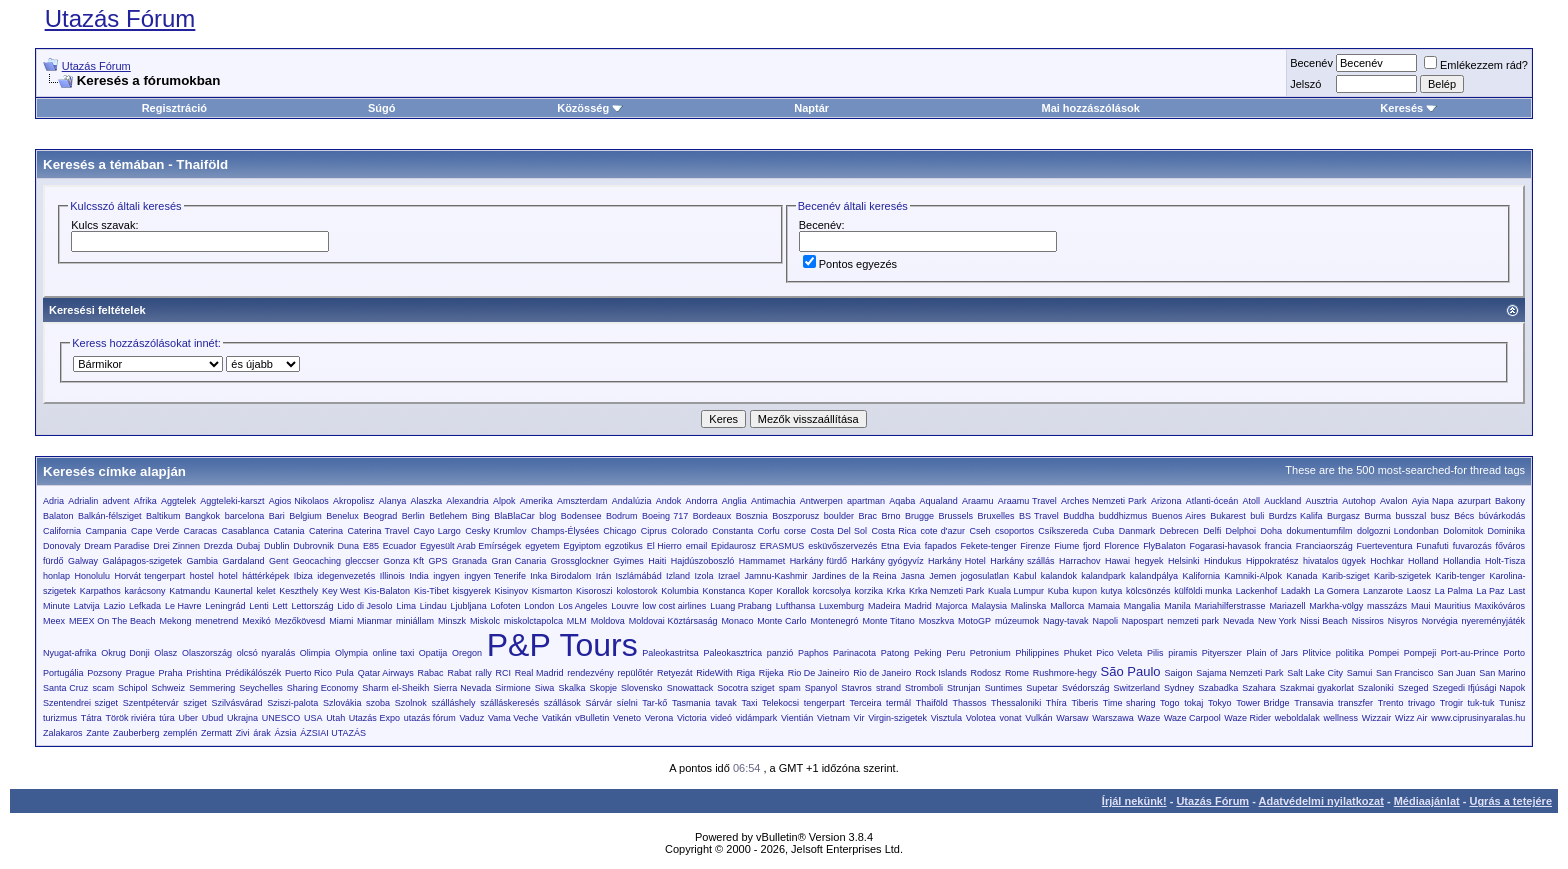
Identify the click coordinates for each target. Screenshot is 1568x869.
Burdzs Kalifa (1296, 516)
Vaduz (471, 718)
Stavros (856, 688)
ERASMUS (782, 546)
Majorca (952, 606)
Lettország (312, 606)
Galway (83, 561)
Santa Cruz (65, 688)
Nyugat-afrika (70, 653)
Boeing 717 (665, 516)
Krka (896, 591)
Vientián (797, 718)
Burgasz (1343, 516)
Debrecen (1179, 531)
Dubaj (249, 546)
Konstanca (723, 591)
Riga (746, 673)
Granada (469, 561)
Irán (604, 576)
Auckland (1282, 501)
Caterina (326, 531)
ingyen (446, 576)
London (539, 606)
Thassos (969, 703)
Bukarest (1228, 516)
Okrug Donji (125, 653)
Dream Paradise (116, 546)
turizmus (60, 718)
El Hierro (664, 546)
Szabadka (1218, 688)
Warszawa (1113, 718)
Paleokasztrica (733, 653)
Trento (1391, 703)
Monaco (737, 621)
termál (898, 703)
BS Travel (1039, 516)
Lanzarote (1383, 591)
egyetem (542, 546)
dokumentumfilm (1319, 531)
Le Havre (183, 606)
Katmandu (189, 591)
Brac (867, 516)
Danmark (1137, 531)
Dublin (277, 546)
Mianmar (374, 621)
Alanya (393, 501)
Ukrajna (242, 718)
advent (116, 501)
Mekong (175, 621)
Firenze (1035, 546)
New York (1277, 621)
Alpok (504, 501)
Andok (669, 501)
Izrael (729, 576)
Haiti (657, 561)
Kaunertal (233, 591)
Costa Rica (893, 531)
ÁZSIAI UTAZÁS (333, 733)
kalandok (1059, 576)
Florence (1121, 546)
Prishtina (203, 673)
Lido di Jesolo (364, 606)
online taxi (393, 653)
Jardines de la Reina (854, 576)
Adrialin (83, 501)
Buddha (1078, 516)
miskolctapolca (533, 621)
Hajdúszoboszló (703, 561)
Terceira (865, 703)
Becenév (1311, 63)
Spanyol (821, 688)
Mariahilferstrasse (1230, 606)
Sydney (1179, 688)
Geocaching (317, 561)
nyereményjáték (1494, 621)
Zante (97, 733)
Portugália (63, 673)
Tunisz (1512, 703)
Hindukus (1223, 561)
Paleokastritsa (670, 653)
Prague (140, 673)
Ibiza (303, 576)
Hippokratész (1272, 561)
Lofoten (505, 606)
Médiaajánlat (1427, 801)
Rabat (459, 673)
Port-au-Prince (1470, 653)
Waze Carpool (1192, 718)
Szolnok (411, 703)
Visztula (946, 718)
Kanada (1301, 576)
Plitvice (1317, 653)
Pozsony (104, 673)
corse (795, 531)
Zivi (243, 733)
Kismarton (552, 591)
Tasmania (691, 703)
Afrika (145, 501)
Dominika (1507, 531)
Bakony (1510, 501)
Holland (1423, 561)
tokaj (1193, 703)
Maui (1421, 606)
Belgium (305, 516)
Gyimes (628, 561)
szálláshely (453, 703)
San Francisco (1405, 673)
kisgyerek (472, 591)
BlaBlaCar (514, 516)
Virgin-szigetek (897, 718)
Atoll (1251, 501)
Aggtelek (178, 501)
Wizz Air (1411, 718)
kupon (1085, 591)
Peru (955, 653)
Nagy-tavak (1066, 621)
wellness (1341, 718)
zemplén (180, 733)
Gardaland (243, 561)
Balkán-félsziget (110, 516)
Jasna (913, 576)
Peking (928, 653)
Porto (1514, 653)
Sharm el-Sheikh (395, 688)
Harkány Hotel (957, 561)
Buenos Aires (1179, 516)
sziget (195, 703)
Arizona (1166, 501)
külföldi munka (1203, 591)
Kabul (1024, 576)
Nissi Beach (1324, 621)
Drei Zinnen (176, 546)
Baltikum (163, 516)
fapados (941, 546)
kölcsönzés (1148, 591)
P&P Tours (562, 645)
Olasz (165, 653)
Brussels (955, 516)
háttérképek (265, 576)
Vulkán (1038, 718)
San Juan (1456, 673)
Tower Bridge (1262, 703)
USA (313, 718)
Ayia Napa (1433, 501)
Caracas (201, 531)
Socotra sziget (745, 688)
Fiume (1066, 546)
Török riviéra (130, 718)
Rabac (431, 673)
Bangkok (202, 516)
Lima (406, 606)
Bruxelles (995, 516)
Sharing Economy (322, 688)
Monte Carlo (781, 621)
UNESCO (281, 718)
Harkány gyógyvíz (887, 561)
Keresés (1408, 108)
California (62, 531)
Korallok (793, 591)
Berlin (413, 516)
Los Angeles (582, 606)
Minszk (452, 621)
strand (888, 688)
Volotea (981, 718)
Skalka (571, 688)
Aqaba (902, 501)
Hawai (1117, 561)
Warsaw (1072, 718)
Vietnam (833, 718)
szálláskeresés (509, 703)
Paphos (813, 653)
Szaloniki (1376, 688)
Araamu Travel (1027, 501)
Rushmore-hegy (1065, 673)
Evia (912, 546)
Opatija (433, 653)
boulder (839, 516)
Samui (1360, 673)
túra (167, 718)
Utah (335, 718)
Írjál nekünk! (1134, 801)
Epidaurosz (733, 546)
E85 (371, 546)
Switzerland (1136, 688)
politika (1350, 653)
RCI (504, 673)
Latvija (87, 606)
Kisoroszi (594, 591)
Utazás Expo (374, 718)
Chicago (619, 531)
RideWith (714, 673)
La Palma (1454, 591)
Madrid (918, 606)
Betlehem (448, 516)
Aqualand (939, 501)
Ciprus (654, 531)
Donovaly (62, 546)
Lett (280, 606)
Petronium (990, 653)
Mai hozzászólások (1090, 108)
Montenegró (835, 621)
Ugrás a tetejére (1510, 801)
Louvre (625, 606)
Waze (1149, 718)
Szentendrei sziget (80, 703)
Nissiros (1368, 621)
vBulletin (592, 718)
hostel (202, 576)
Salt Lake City (1315, 673)
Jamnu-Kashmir (776, 576)
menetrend (216, 621)
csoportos (1014, 531)
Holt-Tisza (1505, 561)
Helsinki (1184, 561)
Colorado (689, 531)
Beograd (380, 516)
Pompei (1383, 653)
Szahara (1259, 688)
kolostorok (636, 591)
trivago (1421, 703)
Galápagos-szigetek (142, 561)
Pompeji (1420, 653)
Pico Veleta (1119, 653)
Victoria (692, 718)
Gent (279, 561)
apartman (866, 501)
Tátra (91, 718)
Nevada (1238, 621)
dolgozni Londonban (1398, 531)
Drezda (218, 546)
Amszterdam (582, 501)
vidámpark (757, 718)
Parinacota (854, 653)
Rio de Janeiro (882, 673)
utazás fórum (430, 718)
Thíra (1056, 703)
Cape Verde (155, 531)
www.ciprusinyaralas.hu (1478, 718)
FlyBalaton (1164, 546)
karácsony (145, 591)
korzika (869, 591)
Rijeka (771, 673)
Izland (678, 576)
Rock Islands (941, 673)
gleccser (362, 561)
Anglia (734, 501)
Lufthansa (796, 606)
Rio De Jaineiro (819, 673)
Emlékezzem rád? (1476, 65)
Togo (1170, 703)
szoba (378, 703)
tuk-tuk (1481, 703)
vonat (1011, 718)
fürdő (53, 561)
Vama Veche (513, 718)
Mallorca (1067, 606)
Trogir (1451, 703)
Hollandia (1462, 561)
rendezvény (590, 673)
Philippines (1037, 653)
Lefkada (145, 606)
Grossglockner (580, 561)
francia (1278, 546)
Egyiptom (583, 546)
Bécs (1464, 516)
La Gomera (1336, 591)
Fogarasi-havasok (1225, 546)
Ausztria (1321, 501)
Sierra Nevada (462, 688)
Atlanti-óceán (1212, 501)
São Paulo (1131, 671)
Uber (188, 718)
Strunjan (964, 688)
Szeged (1413, 688)
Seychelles (261, 688)
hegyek (1148, 561)
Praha (170, 673)
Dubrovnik (313, 546)
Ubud (213, 718)
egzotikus (624, 546)
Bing (481, 516)
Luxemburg (841, 606)
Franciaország (1324, 546)
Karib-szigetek (1402, 576)
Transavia (1313, 703)
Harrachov (1080, 561)
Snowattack (690, 688)
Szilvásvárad (237, 703)
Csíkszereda (1063, 531)
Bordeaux (712, 516)
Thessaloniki (1016, 703)
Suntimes (1004, 688)
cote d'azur (943, 531)
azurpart (1474, 501)
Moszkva (937, 621)
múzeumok (1017, 621)
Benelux (342, 516)
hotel (228, 576)
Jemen (942, 576)
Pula (345, 673)
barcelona (245, 516)
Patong (895, 653)
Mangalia (1142, 606)
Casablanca (246, 531)
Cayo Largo (437, 531)
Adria (53, 501)
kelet (265, 591)
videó (721, 718)
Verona (659, 718)
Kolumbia (680, 591)
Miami (341, 621)
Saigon (1178, 673)
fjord (1092, 546)
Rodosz (986, 673)
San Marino (1502, 673)
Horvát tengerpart (150, 576)
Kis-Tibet (431, 591)
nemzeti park (1193, 621)
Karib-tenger (1460, 576)
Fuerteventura (1385, 546)
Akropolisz (354, 501)
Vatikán (556, 718)
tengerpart (824, 703)
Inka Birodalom (560, 576)
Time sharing (1129, 703)
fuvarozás (1472, 546)
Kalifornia (1201, 576)
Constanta (732, 531)
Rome (1017, 673)
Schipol (133, 688)
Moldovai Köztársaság (673, 621)
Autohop (1359, 501)
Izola (704, 576)
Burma (1378, 516)
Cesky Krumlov (495, 531)
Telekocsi (780, 703)
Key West (341, 591)
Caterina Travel (378, 531)
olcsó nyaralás (266, 653)
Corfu (769, 531)
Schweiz (169, 688)
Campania (105, 531)
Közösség (590, 108)
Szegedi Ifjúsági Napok (1478, 688)
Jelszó (1305, 84)
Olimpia (315, 653)
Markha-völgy (1336, 606)
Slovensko (642, 688)
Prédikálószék (253, 673)
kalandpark (1103, 576)
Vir (859, 718)
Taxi (749, 703)
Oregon (467, 653)
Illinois (392, 576)
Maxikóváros (1500, 606)
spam (790, 688)
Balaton (58, 516)
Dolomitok (1463, 531)
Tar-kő (654, 703)
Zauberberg (136, 733)
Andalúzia (632, 501)
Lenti (259, 606)
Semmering (212, 688)
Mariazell (1287, 606)
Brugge (919, 516)
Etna (890, 546)
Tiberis (1084, 703)
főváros (1511, 546)
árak (262, 733)
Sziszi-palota (292, 703)
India (419, 576)
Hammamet (762, 561)
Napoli (1105, 621)
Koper (761, 591)
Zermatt (216, 733)
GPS (438, 561)
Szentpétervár (151, 703)
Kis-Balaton (387, 591)
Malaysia (989, 606)
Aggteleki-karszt (232, 501)
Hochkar (1387, 561)
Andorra (701, 501)
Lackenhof (1257, 591)
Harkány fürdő (818, 561)
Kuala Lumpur (1016, 591)
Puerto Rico (308, 673)
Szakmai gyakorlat (1317, 688)
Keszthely (298, 591)
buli (1257, 516)
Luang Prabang (741, 606)
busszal (1411, 516)
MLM (577, 621)
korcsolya (832, 591)
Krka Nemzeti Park (946, 591)
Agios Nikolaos (299, 501)
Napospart (1143, 621)
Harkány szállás (1022, 561)
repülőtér (636, 673)
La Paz (1490, 591)
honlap (56, 576)
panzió (780, 653)
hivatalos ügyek (1334, 561)
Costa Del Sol (839, 531)
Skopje (603, 688)
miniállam (415, 621)
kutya (1112, 591)
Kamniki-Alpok (1253, 576)
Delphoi (1241, 531)
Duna (349, 546)
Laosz (1419, 591)
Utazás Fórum (120, 18)
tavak (726, 703)
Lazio (115, 606)
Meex (54, 621)
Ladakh (1296, 591)
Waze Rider (1247, 718)
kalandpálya (1154, 576)
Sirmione (513, 688)
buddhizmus (1123, 516)
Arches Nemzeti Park (1104, 501)
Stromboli (924, 688)
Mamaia (1104, 606)
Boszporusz (795, 516)
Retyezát (675, 673)
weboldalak (1297, 718)
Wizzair (1377, 718)
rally (483, 673)
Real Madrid (539, 673)
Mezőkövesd (300, 621)
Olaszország (207, 653)
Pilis (1155, 653)
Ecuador (400, 546)
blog (547, 516)
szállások (562, 703)
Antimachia (773, 501)
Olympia (351, 653)
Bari (277, 516)
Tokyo (1220, 703)
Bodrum (622, 516)
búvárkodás (1502, 516)
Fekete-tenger (988, 546)
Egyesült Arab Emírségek (470, 546)
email (697, 546)
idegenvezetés (346, 576)
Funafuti (1432, 546)
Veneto (627, 718)
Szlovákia (342, 703)
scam (103, 688)
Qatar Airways (386, 673)
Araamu (978, 501)
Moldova (608, 621)
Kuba (1058, 591)
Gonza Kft (403, 561)
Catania (288, 531)
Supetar (1042, 688)
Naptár (811, 108)
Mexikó (256, 621)
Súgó (382, 108)
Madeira (884, 606)
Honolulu (93, 576)
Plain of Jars (1272, 653)
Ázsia (286, 733)
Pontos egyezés (850, 264)
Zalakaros (63, 733)
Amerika (536, 501)
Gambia (202, 561)
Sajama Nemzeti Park (1239, 673)
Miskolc (485, 621)
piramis (1182, 653)
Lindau (433, 606)
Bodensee (581, 516)
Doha (1272, 531)
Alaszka (427, 501)
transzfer (1355, 703)
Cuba (1104, 531)
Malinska (1029, 606)
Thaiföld (202, 164)
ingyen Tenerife (495, 576)
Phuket (1078, 653)
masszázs (1387, 606)
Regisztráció (174, 108)
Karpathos (100, 591)
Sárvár (599, 703)
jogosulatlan (985, 576)
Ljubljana (469, 606)
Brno (890, 516)
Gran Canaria (519, 561)
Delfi (1212, 531)
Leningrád (225, 606)
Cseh (979, 531)
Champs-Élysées (565, 531)
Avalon (1393, 501)
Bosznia (752, 516)
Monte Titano (888, 621)
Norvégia (1440, 621)
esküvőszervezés (842, 546)
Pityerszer (1222, 653)
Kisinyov (512, 591)
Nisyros (1403, 621)
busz (1440, 516)
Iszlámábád (639, 576)
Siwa (545, 688)
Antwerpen (821, 501)
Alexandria (467, 501)
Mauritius (1452, 606)
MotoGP (974, 621)
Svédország (1086, 688)
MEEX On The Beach (112, 621)
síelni (627, 703)
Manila (1177, 606)
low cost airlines (675, 606)
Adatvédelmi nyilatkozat (1321, 801)
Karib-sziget (1346, 576)
